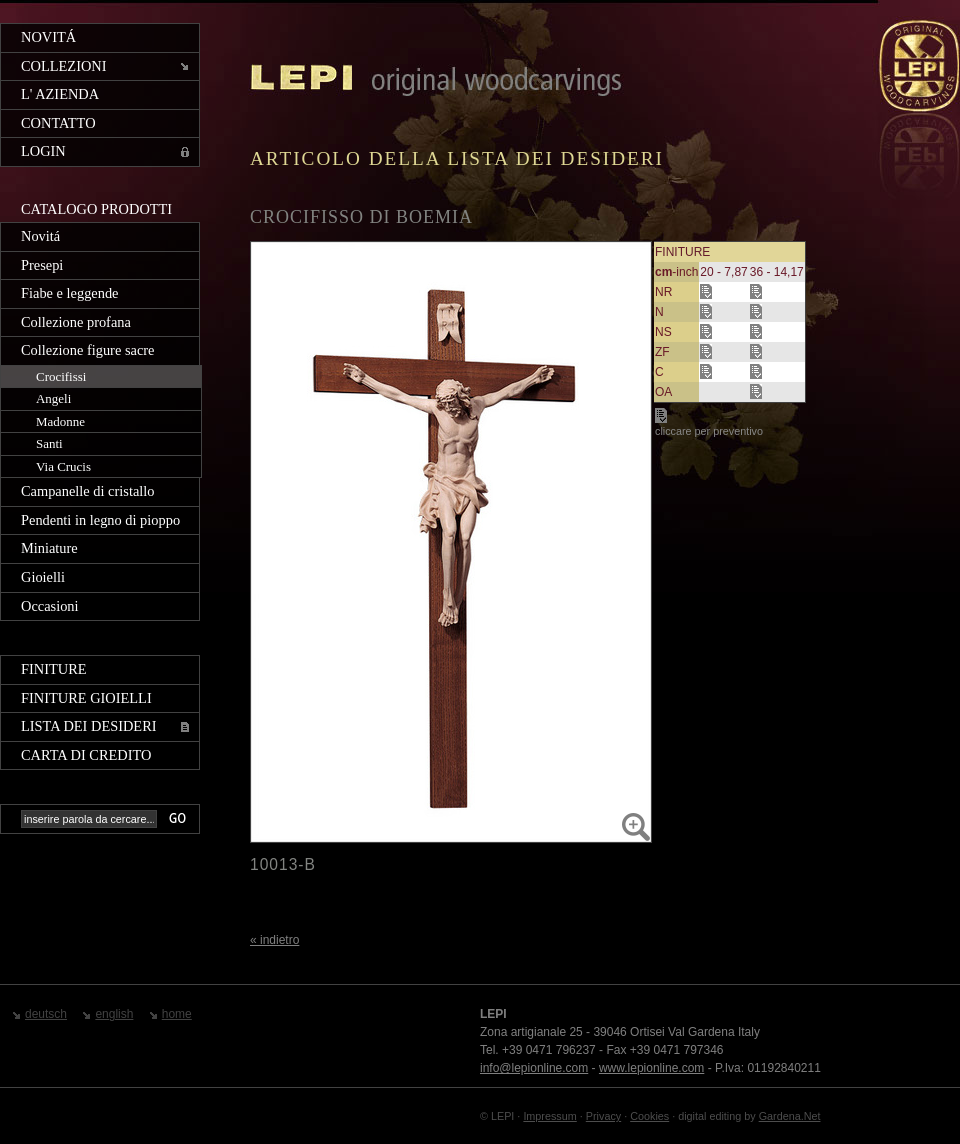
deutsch (46, 1014)
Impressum (549, 1116)
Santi (49, 443)
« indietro (274, 940)
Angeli (53, 398)
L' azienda (60, 94)
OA (663, 392)
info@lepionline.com (534, 1068)
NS (663, 332)
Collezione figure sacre (87, 350)
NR (663, 292)
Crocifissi (61, 376)
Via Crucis (63, 466)
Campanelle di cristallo (87, 491)
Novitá (48, 37)
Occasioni (50, 606)
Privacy (603, 1116)
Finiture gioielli (86, 698)
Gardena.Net (790, 1116)
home (177, 1014)
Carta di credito (86, 755)
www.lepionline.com (651, 1068)
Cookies (649, 1116)
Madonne (60, 421)
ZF (662, 352)
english (114, 1014)
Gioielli (43, 577)
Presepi (42, 265)
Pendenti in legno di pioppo (100, 520)
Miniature (49, 548)
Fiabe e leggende (70, 293)
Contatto (58, 123)
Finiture (54, 669)
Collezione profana (76, 322)
